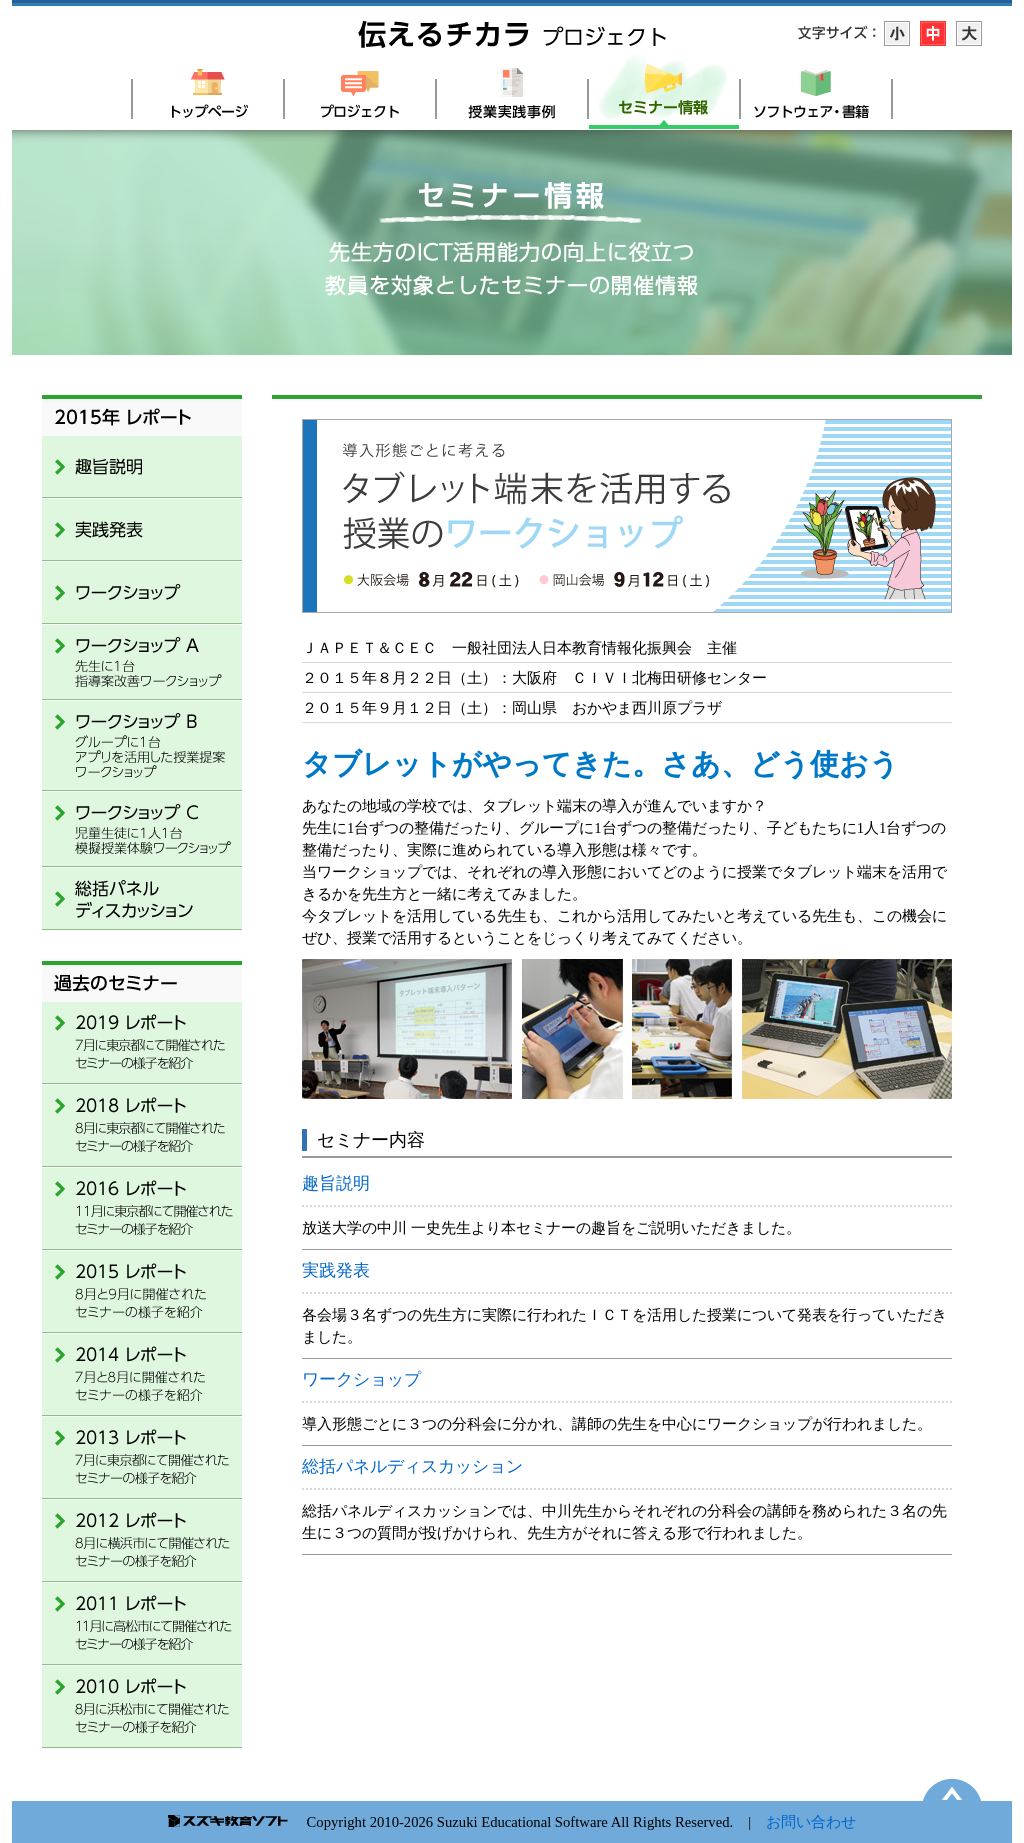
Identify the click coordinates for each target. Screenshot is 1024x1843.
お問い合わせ (811, 1822)
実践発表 (336, 1270)
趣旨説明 (336, 1183)
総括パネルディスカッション (412, 1466)
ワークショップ (361, 1379)
